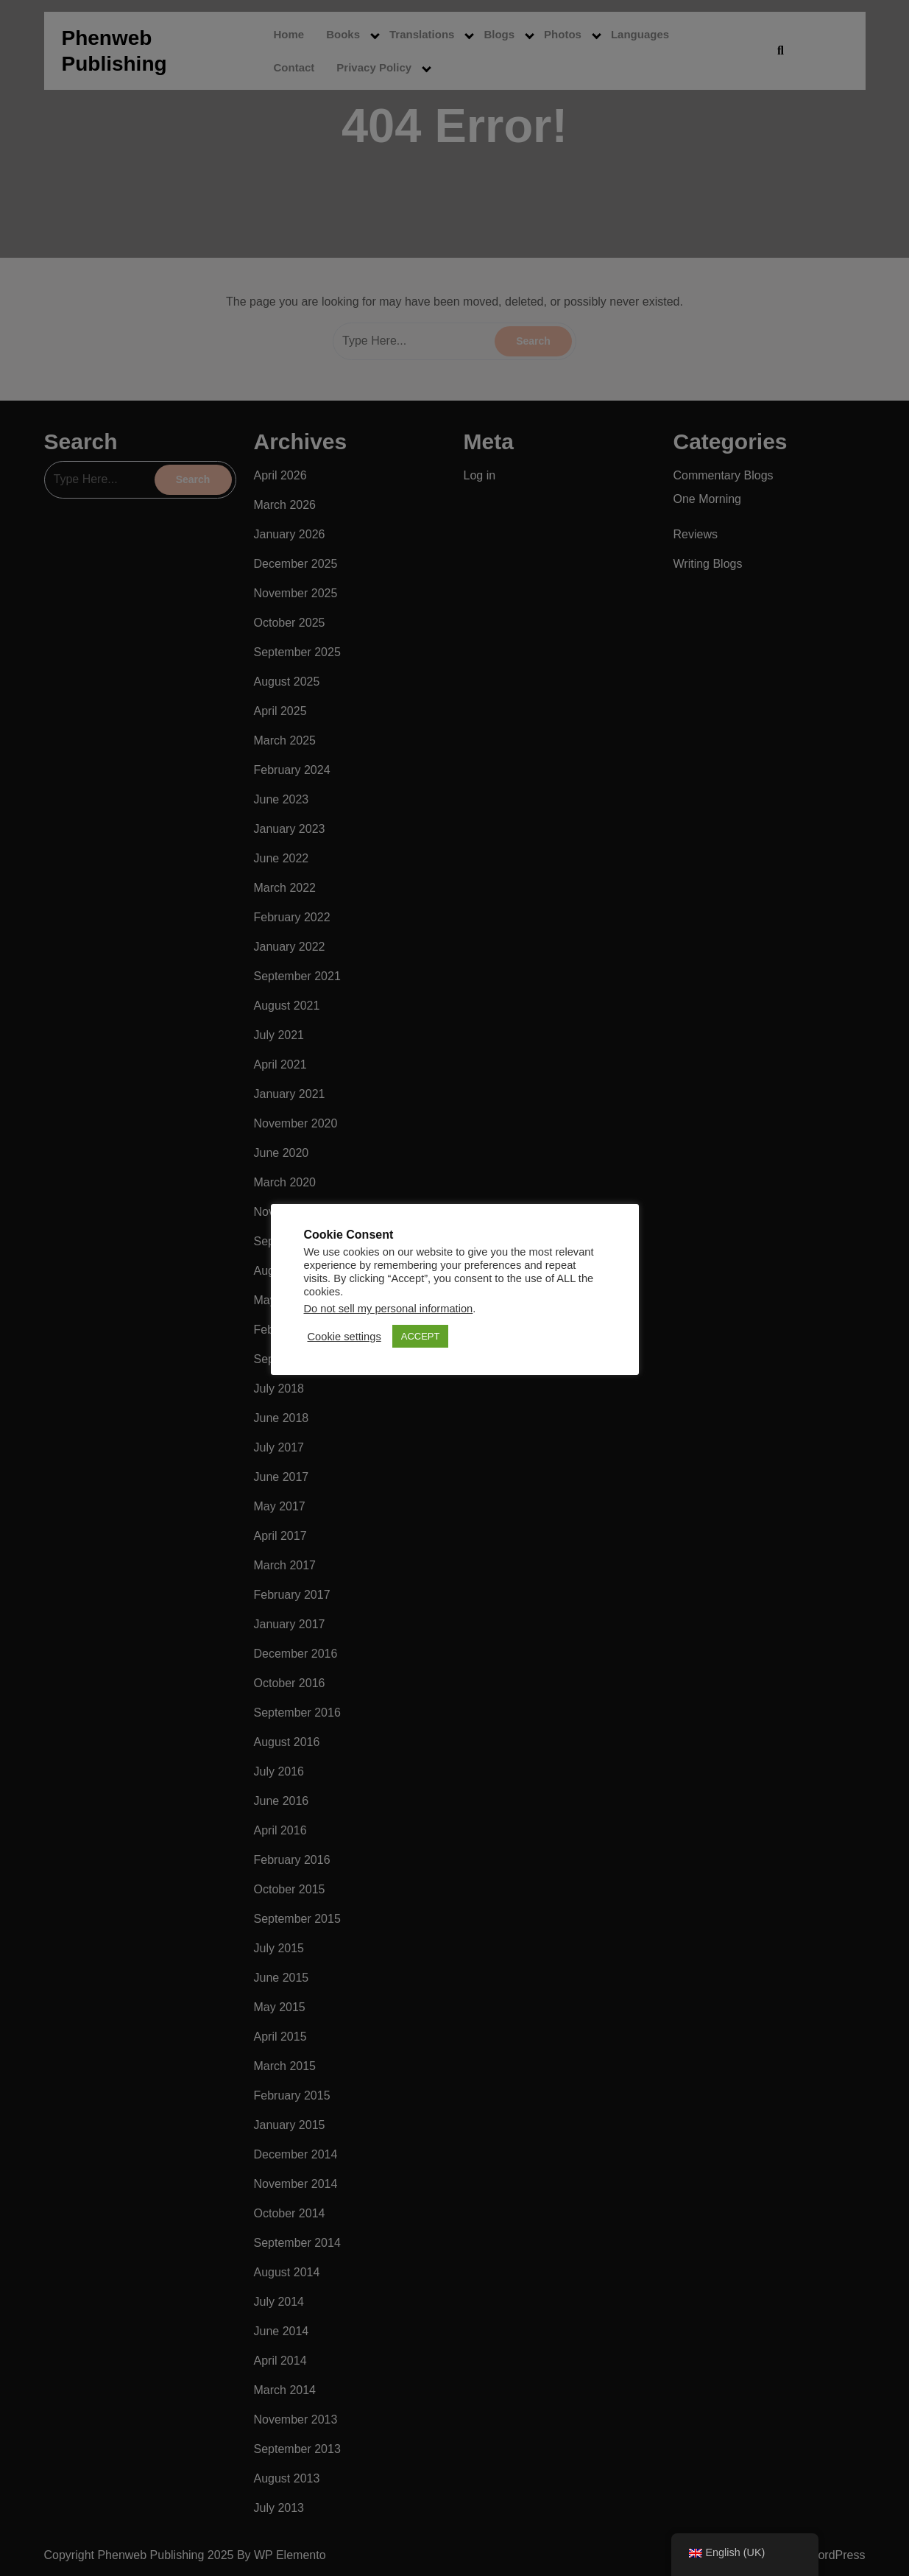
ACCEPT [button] (420, 1336)
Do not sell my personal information (388, 1309)
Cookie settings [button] (344, 1336)
